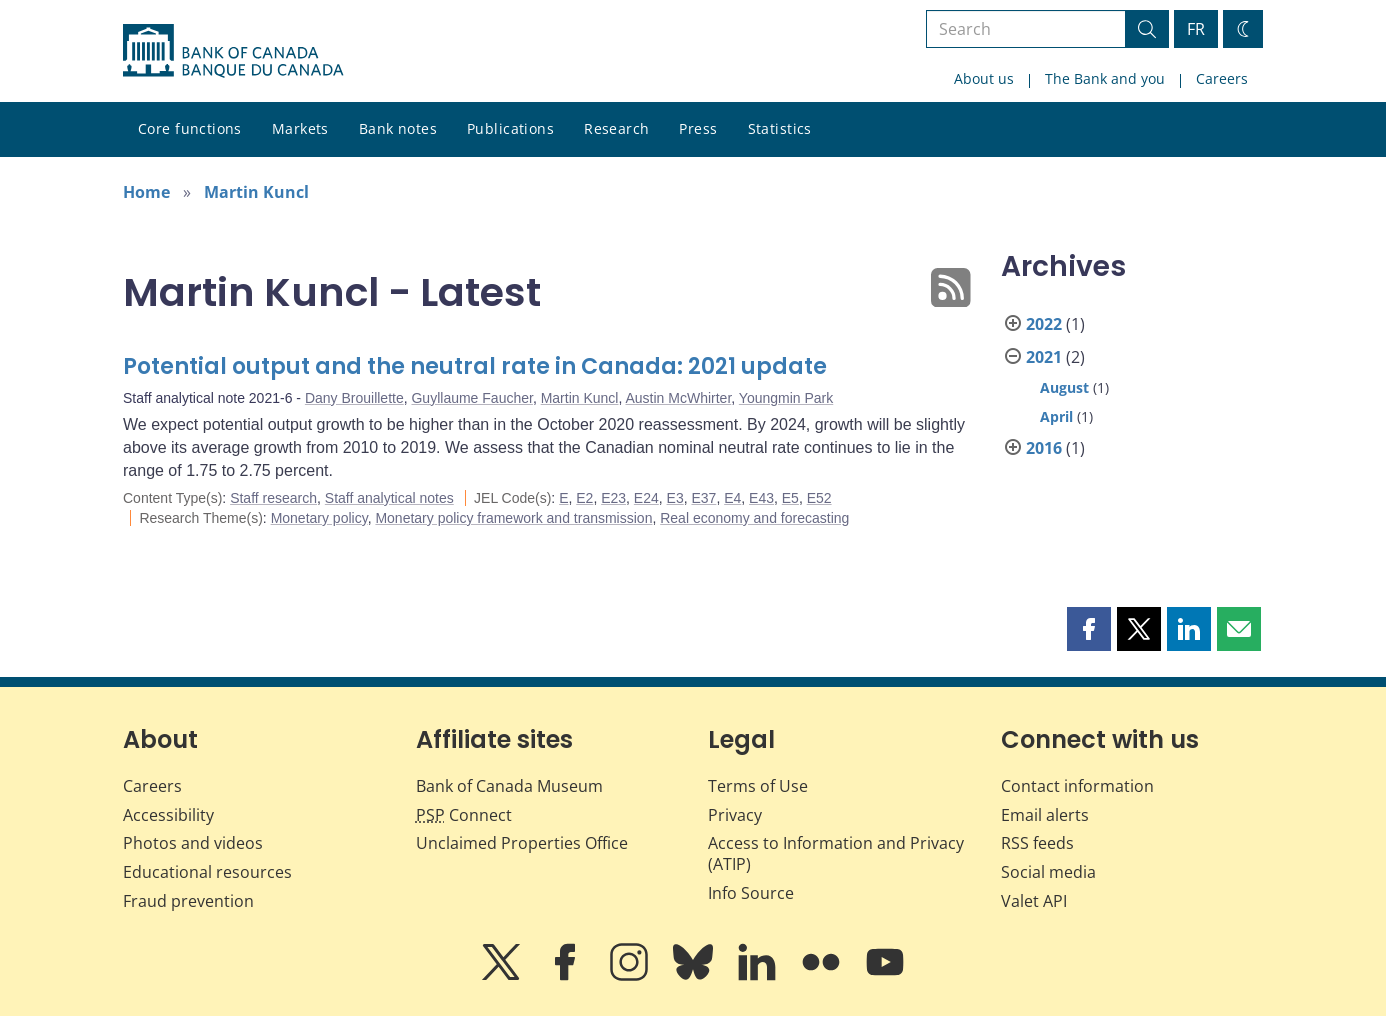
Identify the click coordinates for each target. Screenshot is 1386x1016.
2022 (1044, 324)
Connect (464, 815)
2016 (1044, 448)
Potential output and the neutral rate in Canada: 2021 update (475, 366)
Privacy (735, 815)
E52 (819, 498)
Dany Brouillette (354, 398)
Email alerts (1045, 815)
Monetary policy (319, 518)
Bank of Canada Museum (509, 786)
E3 (675, 498)
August (1064, 387)
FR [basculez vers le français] (1196, 29)
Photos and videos (193, 843)
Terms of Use (758, 786)
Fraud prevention (188, 901)
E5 (790, 498)
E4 (732, 498)
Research (616, 128)
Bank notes (398, 128)
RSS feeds (1037, 843)
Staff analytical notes (389, 498)
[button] (1089, 629)
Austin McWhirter (679, 398)
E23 (613, 498)
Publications (510, 128)
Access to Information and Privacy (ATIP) (836, 853)
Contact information (1077, 786)
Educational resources (207, 872)
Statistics (780, 128)
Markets (300, 128)
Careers (1222, 78)
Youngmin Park (786, 398)
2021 (1044, 357)
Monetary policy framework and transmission (513, 518)
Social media (1048, 872)
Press (698, 128)
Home (146, 192)
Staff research (273, 498)
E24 (646, 498)
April (1056, 416)
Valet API (1034, 901)
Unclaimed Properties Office (522, 843)
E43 (761, 498)
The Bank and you (1105, 78)
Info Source (751, 893)
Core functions (190, 128)
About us (984, 78)
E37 (703, 498)
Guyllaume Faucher (471, 398)
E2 (584, 498)
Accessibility (168, 815)
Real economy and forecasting (754, 518)
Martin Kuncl (256, 192)
